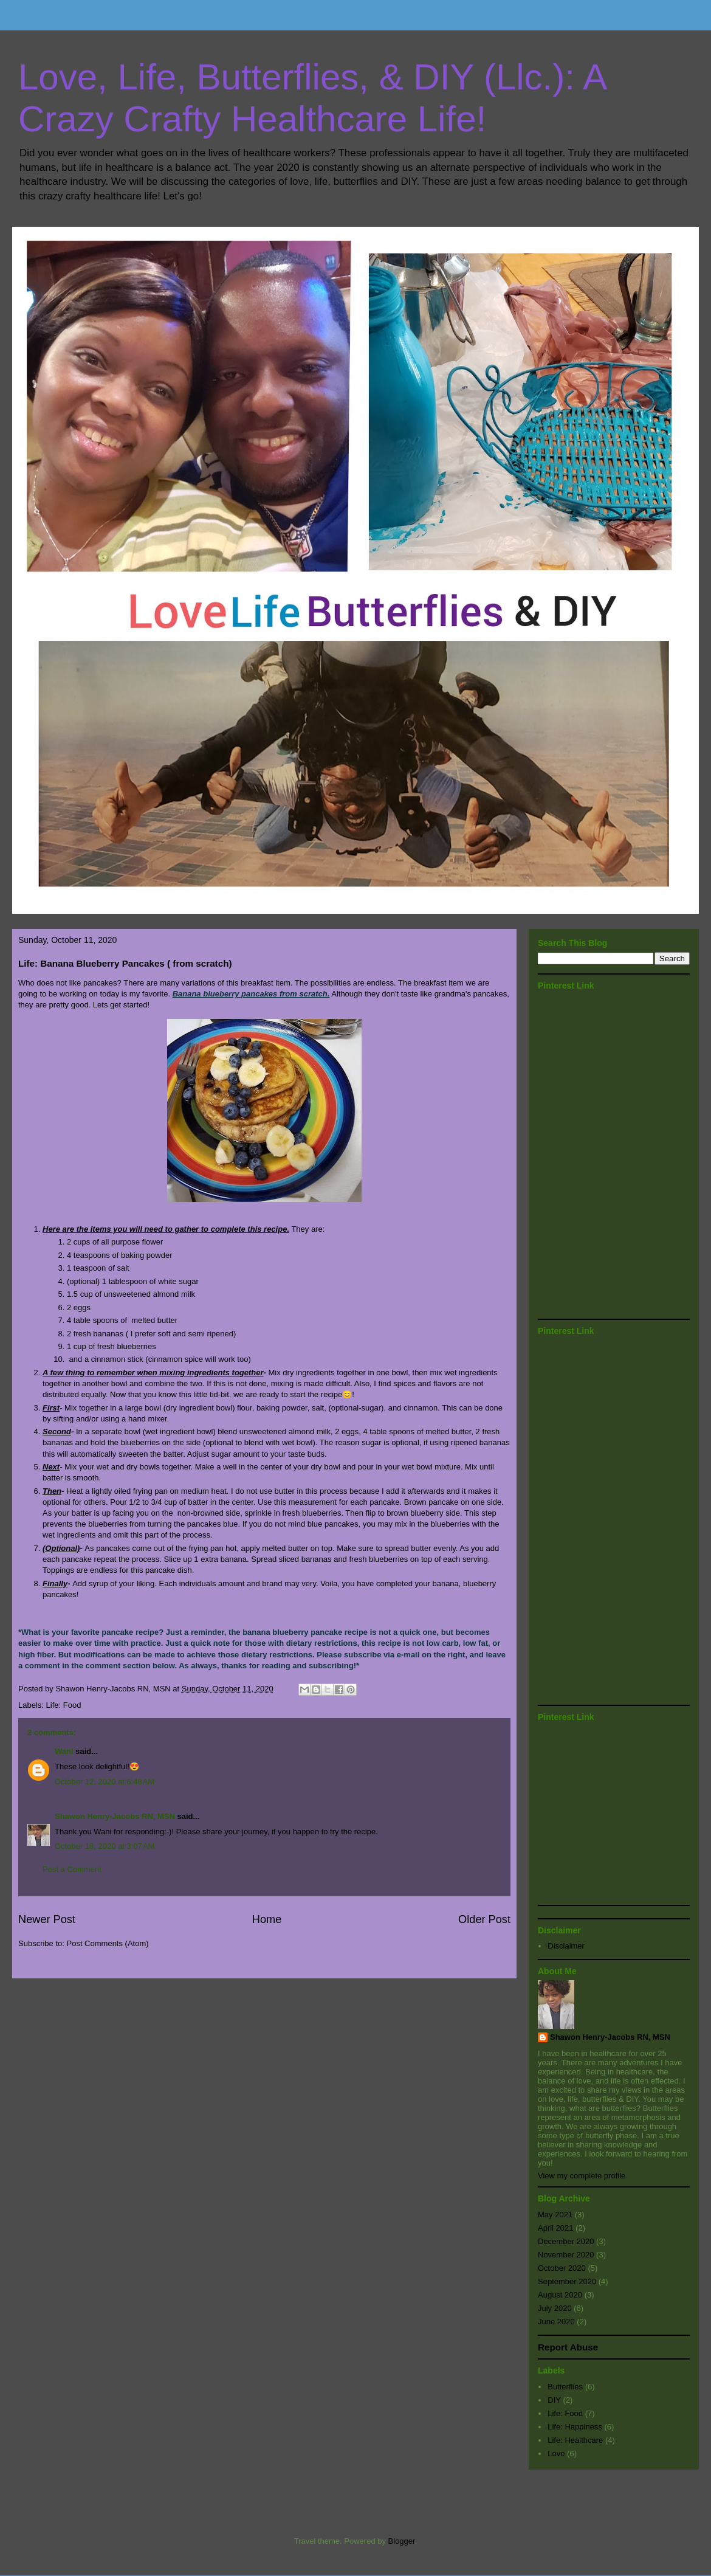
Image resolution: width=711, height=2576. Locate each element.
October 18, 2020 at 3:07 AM (104, 1846)
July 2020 (555, 2308)
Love (556, 2453)
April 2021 (556, 2227)
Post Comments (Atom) (108, 1943)
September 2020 (567, 2281)
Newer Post (46, 1919)
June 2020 (556, 2321)
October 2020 (562, 2268)
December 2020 (566, 2241)
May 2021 (555, 2214)
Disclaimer (566, 1945)
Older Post (484, 1919)
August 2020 (560, 2294)
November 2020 (566, 2254)
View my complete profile (581, 2175)
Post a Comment (72, 1869)
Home (267, 1919)
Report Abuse (568, 2347)
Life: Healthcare (575, 2440)
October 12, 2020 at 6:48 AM (104, 1781)
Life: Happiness (575, 2426)
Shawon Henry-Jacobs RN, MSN (115, 1816)
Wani (64, 1751)
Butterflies (565, 2386)
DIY (554, 2400)
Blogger (401, 2541)
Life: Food (63, 1705)
